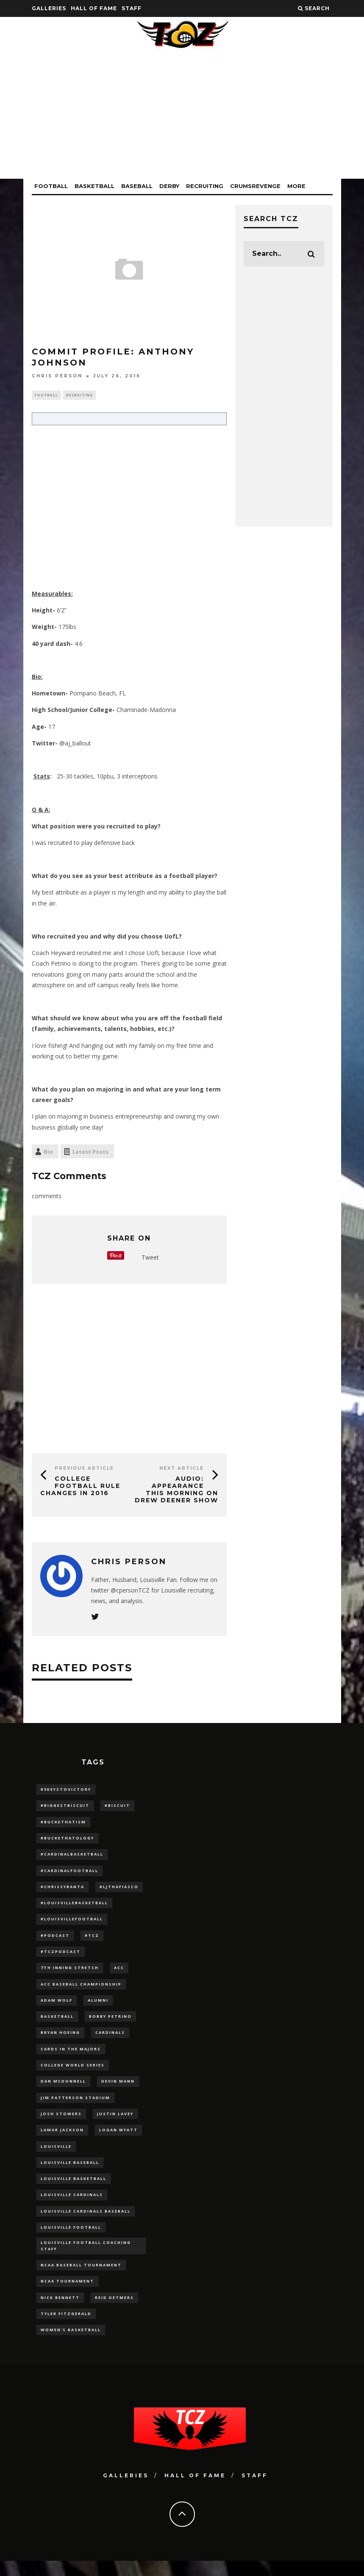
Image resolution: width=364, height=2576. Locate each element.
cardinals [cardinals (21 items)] (110, 2039)
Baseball (137, 186)
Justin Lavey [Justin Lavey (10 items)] (115, 2122)
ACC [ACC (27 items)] (119, 1972)
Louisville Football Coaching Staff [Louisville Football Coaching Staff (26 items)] (86, 2258)
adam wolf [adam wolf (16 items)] (56, 2006)
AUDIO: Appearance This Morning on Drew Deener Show (176, 1490)
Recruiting (204, 186)
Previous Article (84, 1469)
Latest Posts (90, 1152)
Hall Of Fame (94, 8)
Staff (132, 8)
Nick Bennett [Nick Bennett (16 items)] (60, 2311)
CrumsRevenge (255, 186)
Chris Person (57, 376)
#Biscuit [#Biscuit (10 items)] (117, 1807)
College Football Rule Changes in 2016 (80, 1487)
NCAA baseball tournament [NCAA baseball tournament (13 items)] (81, 2278)
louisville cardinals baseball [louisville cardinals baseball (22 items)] (86, 2221)
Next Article (181, 1469)
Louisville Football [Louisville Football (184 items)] (71, 2238)
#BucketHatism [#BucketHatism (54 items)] (63, 1823)
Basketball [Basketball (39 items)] (57, 2022)
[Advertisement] (182, 119)
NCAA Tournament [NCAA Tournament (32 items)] (67, 2294)
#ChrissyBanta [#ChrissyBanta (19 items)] (62, 1890)
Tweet (150, 1259)
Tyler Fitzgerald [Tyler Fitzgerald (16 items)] (66, 2328)
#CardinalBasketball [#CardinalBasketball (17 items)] (72, 1856)
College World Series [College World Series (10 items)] (73, 2072)
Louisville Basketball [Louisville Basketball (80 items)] (73, 2188)
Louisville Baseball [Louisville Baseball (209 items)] (70, 2172)
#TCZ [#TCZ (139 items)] (92, 1939)
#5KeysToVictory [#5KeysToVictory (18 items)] (66, 1790)
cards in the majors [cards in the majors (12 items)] (71, 2055)
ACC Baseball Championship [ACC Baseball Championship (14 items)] (81, 1989)
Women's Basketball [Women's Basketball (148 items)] (71, 2344)
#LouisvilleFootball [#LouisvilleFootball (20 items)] (72, 1923)
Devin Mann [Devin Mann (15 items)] (118, 2089)
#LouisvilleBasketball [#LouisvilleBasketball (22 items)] (74, 1906)
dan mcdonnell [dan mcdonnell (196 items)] (63, 2089)
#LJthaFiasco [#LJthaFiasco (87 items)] (119, 1890)
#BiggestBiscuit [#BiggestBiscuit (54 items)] (65, 1807)
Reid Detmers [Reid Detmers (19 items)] (114, 2311)
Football (51, 186)
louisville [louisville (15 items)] (56, 2155)
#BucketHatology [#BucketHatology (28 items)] (67, 1840)
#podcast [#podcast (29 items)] (55, 1939)
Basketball (94, 186)
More (296, 186)
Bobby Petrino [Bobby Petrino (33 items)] (110, 2022)
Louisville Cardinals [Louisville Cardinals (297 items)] (72, 2205)
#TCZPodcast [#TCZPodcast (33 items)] (61, 1956)
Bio (48, 1152)
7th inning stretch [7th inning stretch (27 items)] (70, 1972)
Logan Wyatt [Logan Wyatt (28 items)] (118, 2138)
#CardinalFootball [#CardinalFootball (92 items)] (69, 1873)
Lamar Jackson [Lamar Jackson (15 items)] (62, 2138)
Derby (169, 186)
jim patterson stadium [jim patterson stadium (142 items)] (75, 2105)
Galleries (49, 8)
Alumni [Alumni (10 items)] (98, 2006)
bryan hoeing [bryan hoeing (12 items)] (60, 2039)
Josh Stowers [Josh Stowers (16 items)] (61, 2122)
